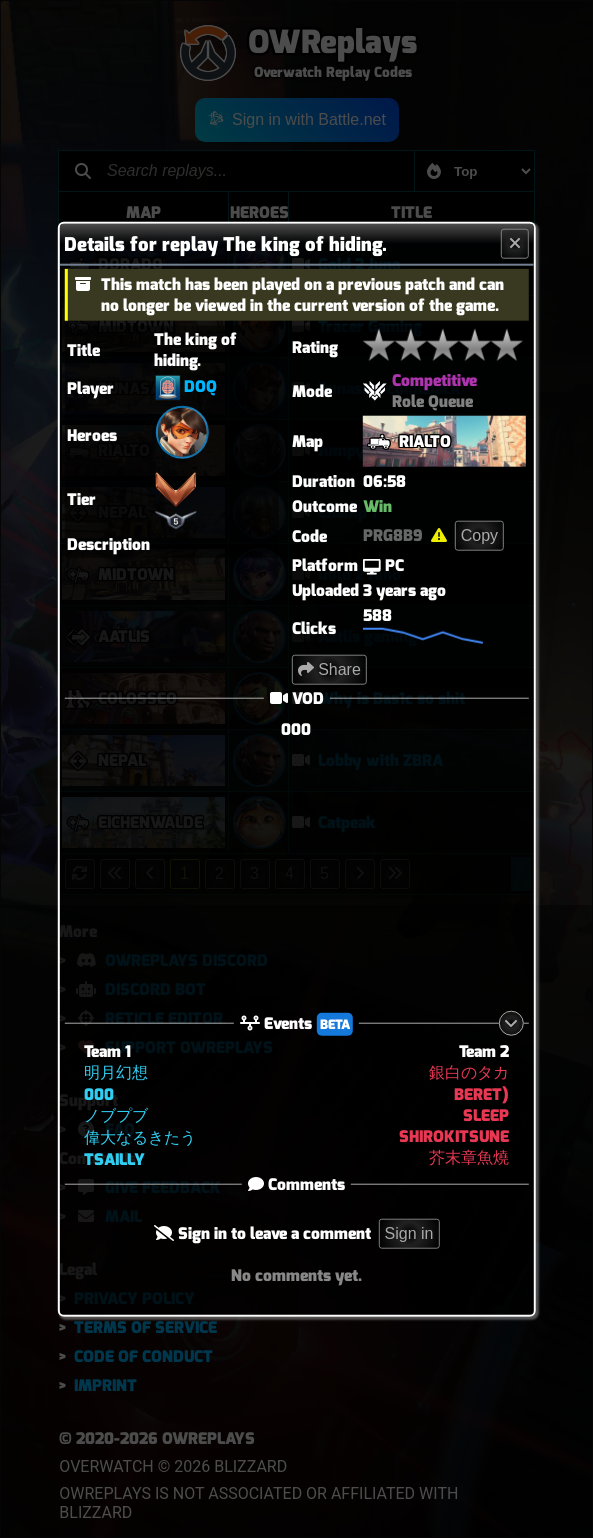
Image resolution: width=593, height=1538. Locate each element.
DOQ (200, 386)
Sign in (409, 1232)
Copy (479, 535)
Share (329, 669)
